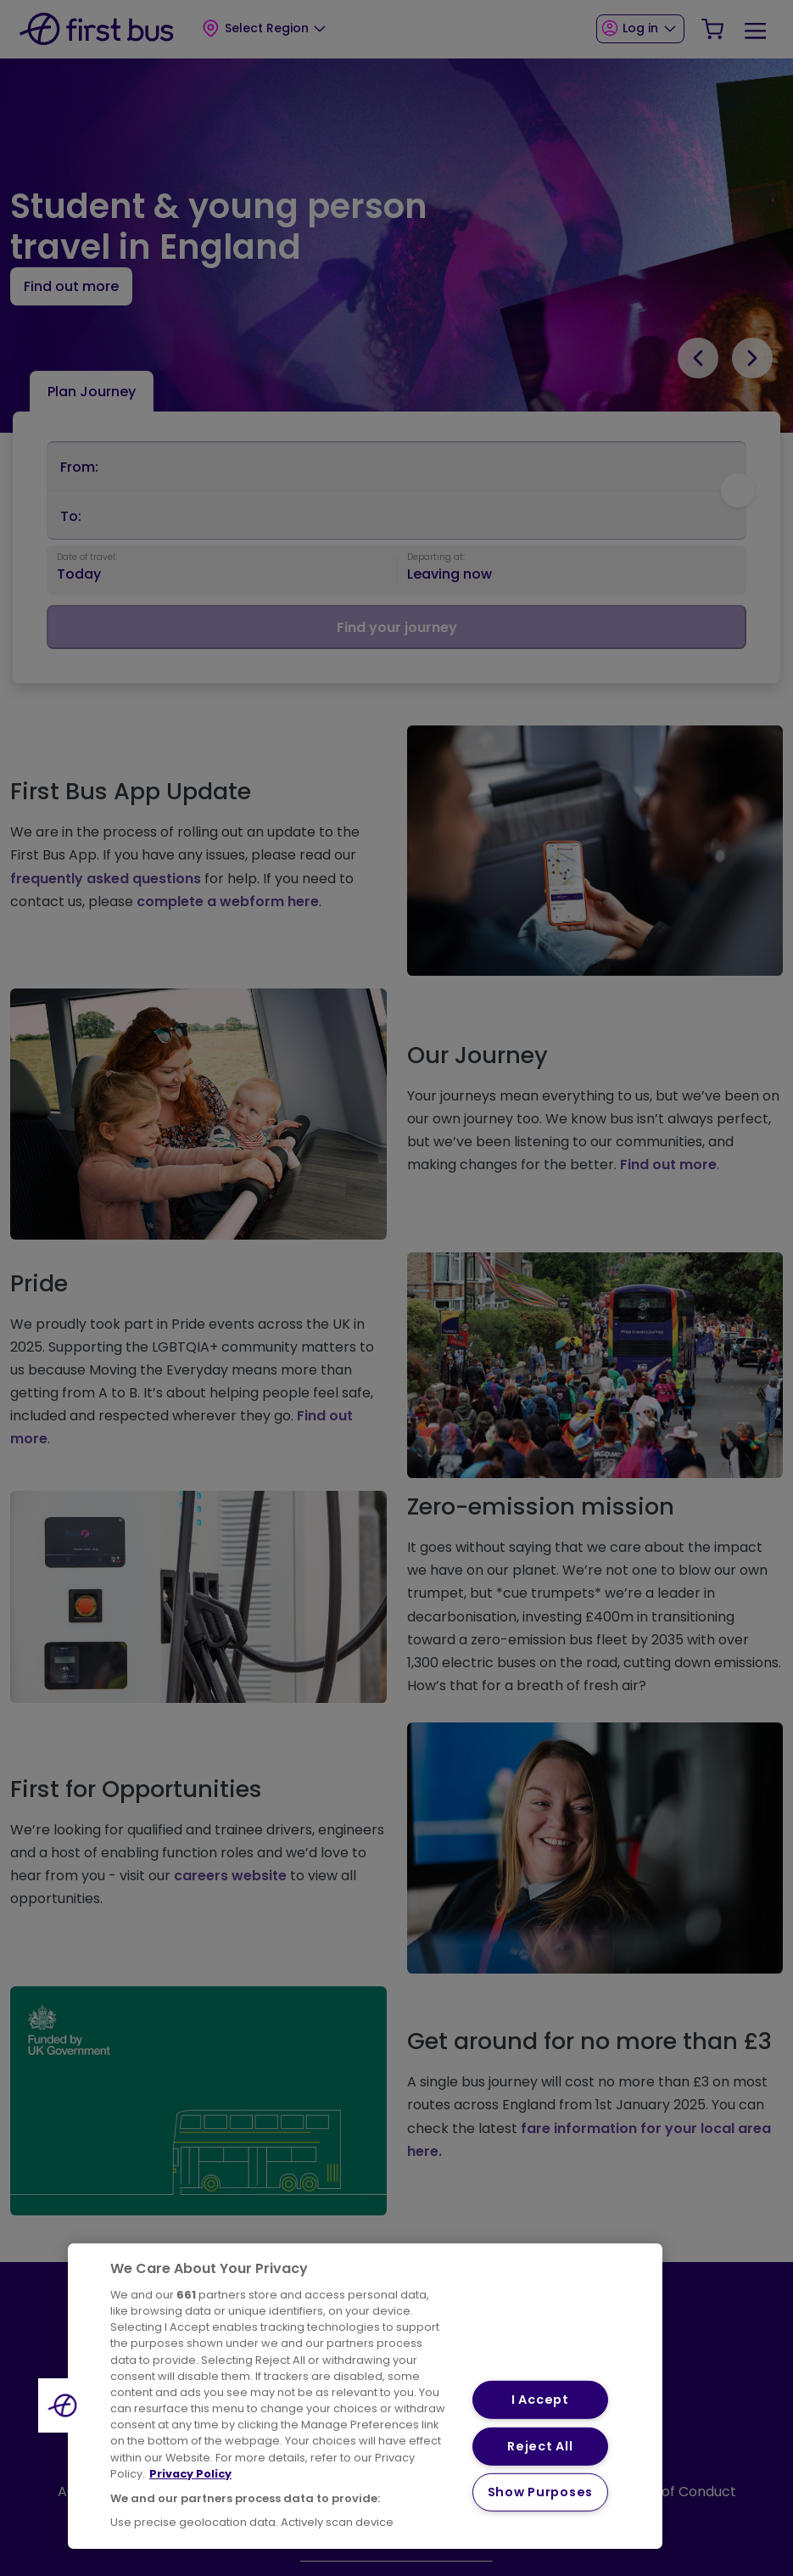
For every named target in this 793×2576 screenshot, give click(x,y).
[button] (65, 2405)
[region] (365, 2396)
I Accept (540, 2399)
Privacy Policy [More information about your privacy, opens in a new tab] (190, 2474)
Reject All (539, 2446)
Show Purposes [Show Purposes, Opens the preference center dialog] (540, 2492)
